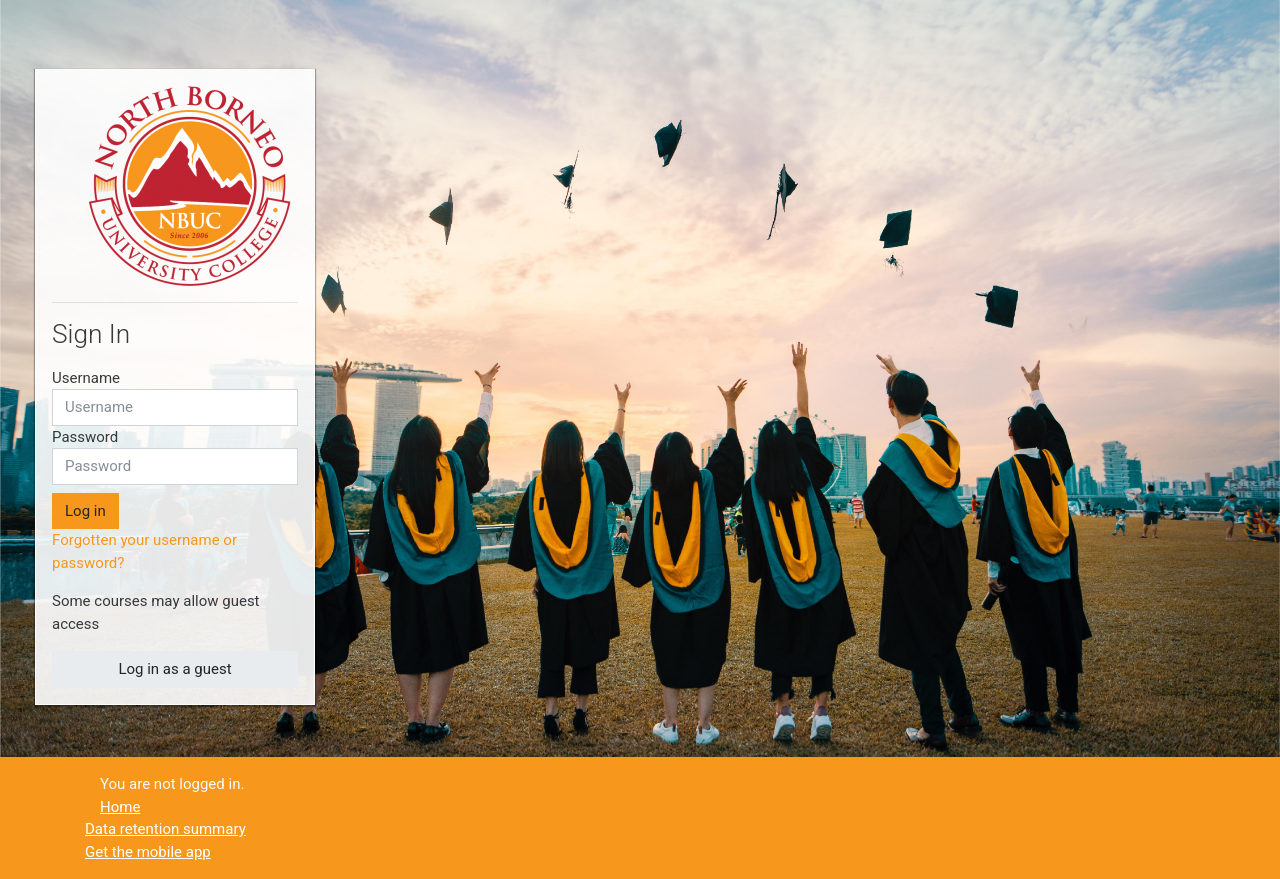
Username (86, 378)
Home (120, 807)
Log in (85, 511)
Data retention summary (165, 829)
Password (85, 437)
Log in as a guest (174, 669)
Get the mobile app (148, 852)
